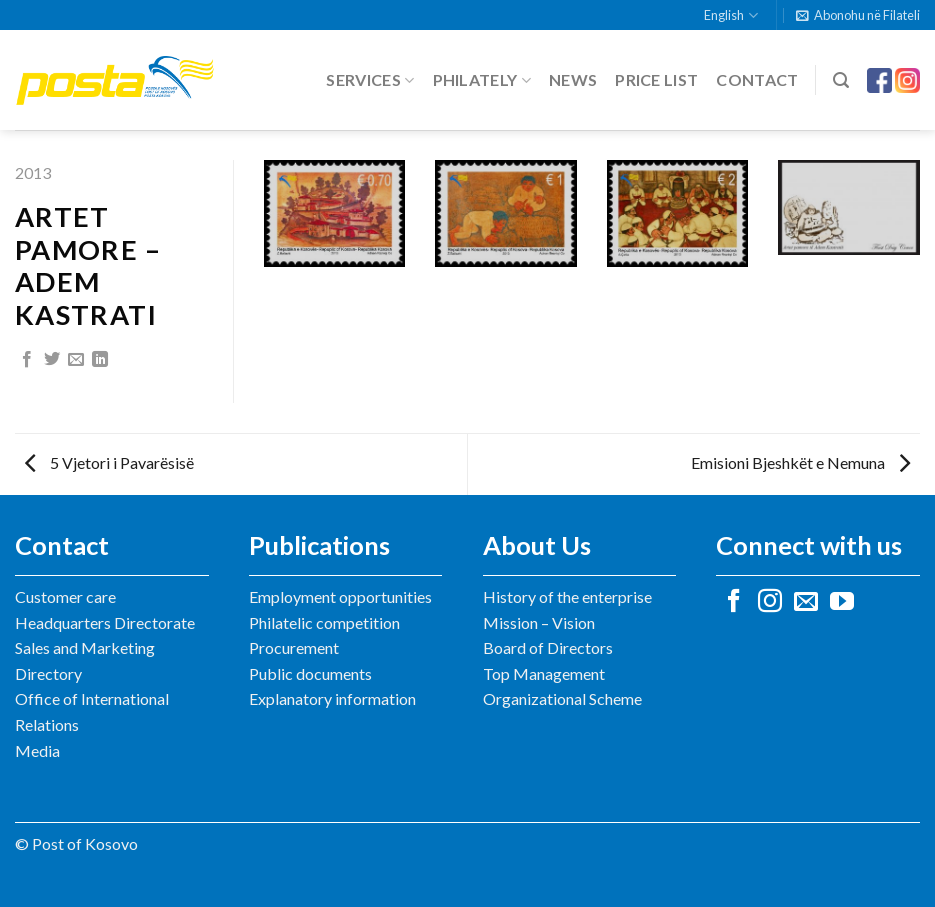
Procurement (294, 647)
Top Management (544, 673)
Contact (757, 79)
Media (37, 750)
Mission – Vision (539, 622)
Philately (482, 80)
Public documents (310, 673)
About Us (537, 545)
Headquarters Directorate (105, 622)
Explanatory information (332, 698)
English (730, 15)
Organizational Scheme (562, 698)
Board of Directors (548, 647)
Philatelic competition (324, 622)
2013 (33, 172)
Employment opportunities (340, 596)
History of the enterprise (567, 596)
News (573, 79)
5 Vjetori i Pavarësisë (109, 462)
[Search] (841, 80)
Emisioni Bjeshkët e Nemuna (800, 462)
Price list (656, 79)
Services (370, 80)
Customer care (65, 596)
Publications (319, 545)
